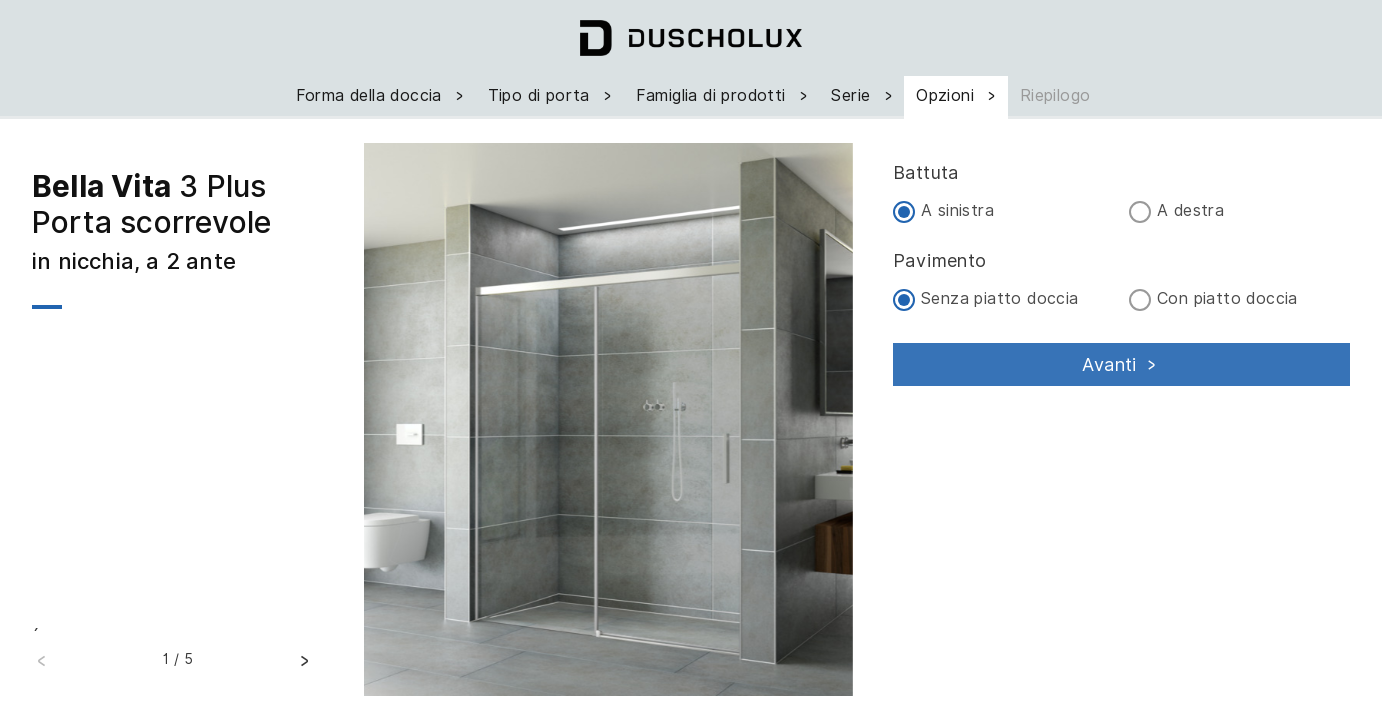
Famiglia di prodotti (724, 95)
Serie (863, 95)
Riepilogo (1055, 95)
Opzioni (958, 95)
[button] (304, 664)
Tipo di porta (552, 95)
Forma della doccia (382, 95)
